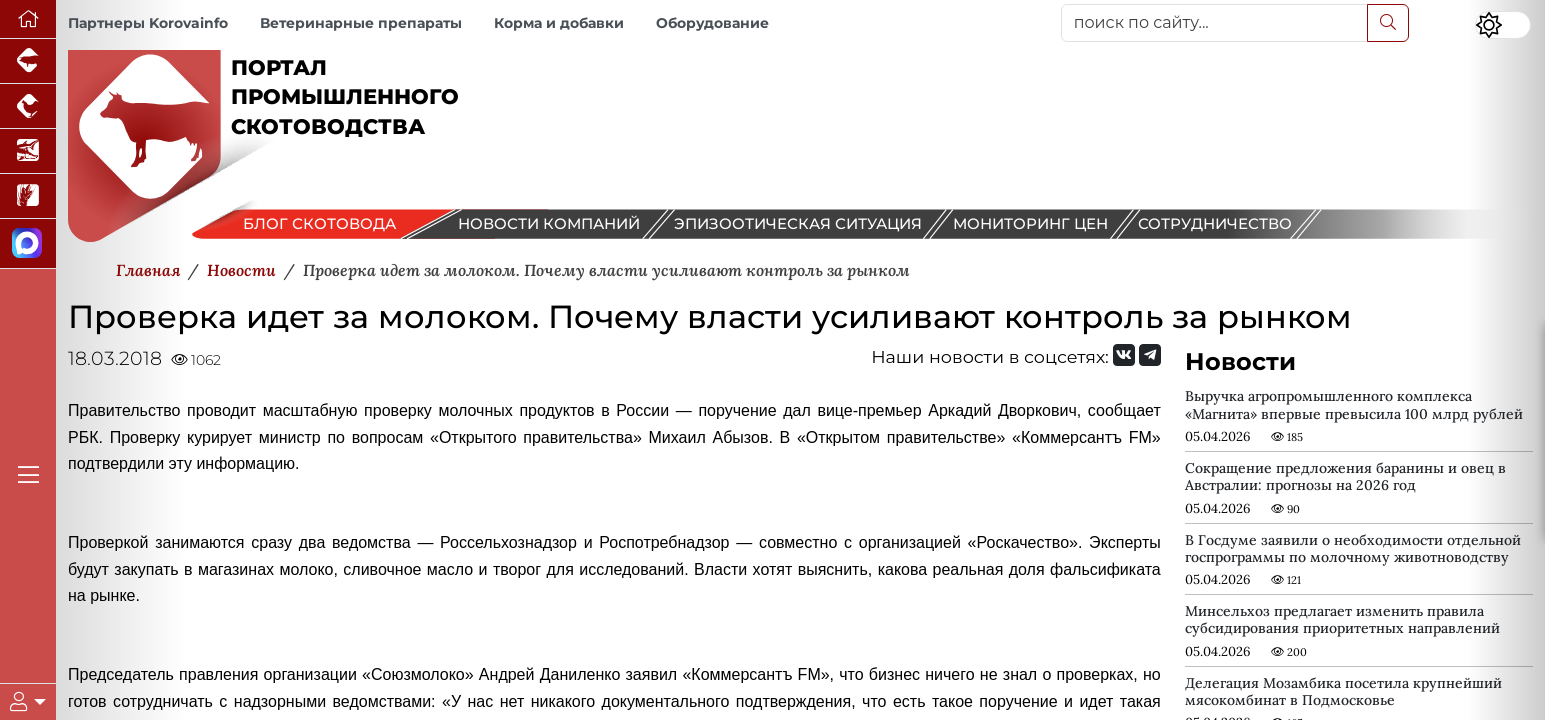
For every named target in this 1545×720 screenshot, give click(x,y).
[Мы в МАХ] (28, 244)
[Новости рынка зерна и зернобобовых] (28, 196)
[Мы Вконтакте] (1124, 355)
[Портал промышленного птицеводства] (28, 106)
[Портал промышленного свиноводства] (28, 61)
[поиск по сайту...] (1214, 23)
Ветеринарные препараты (361, 23)
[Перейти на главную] (28, 19)
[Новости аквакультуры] (28, 151)
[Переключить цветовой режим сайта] (1503, 25)
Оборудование (712, 23)
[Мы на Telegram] (1150, 355)
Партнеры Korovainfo (148, 23)
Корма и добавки (559, 23)
